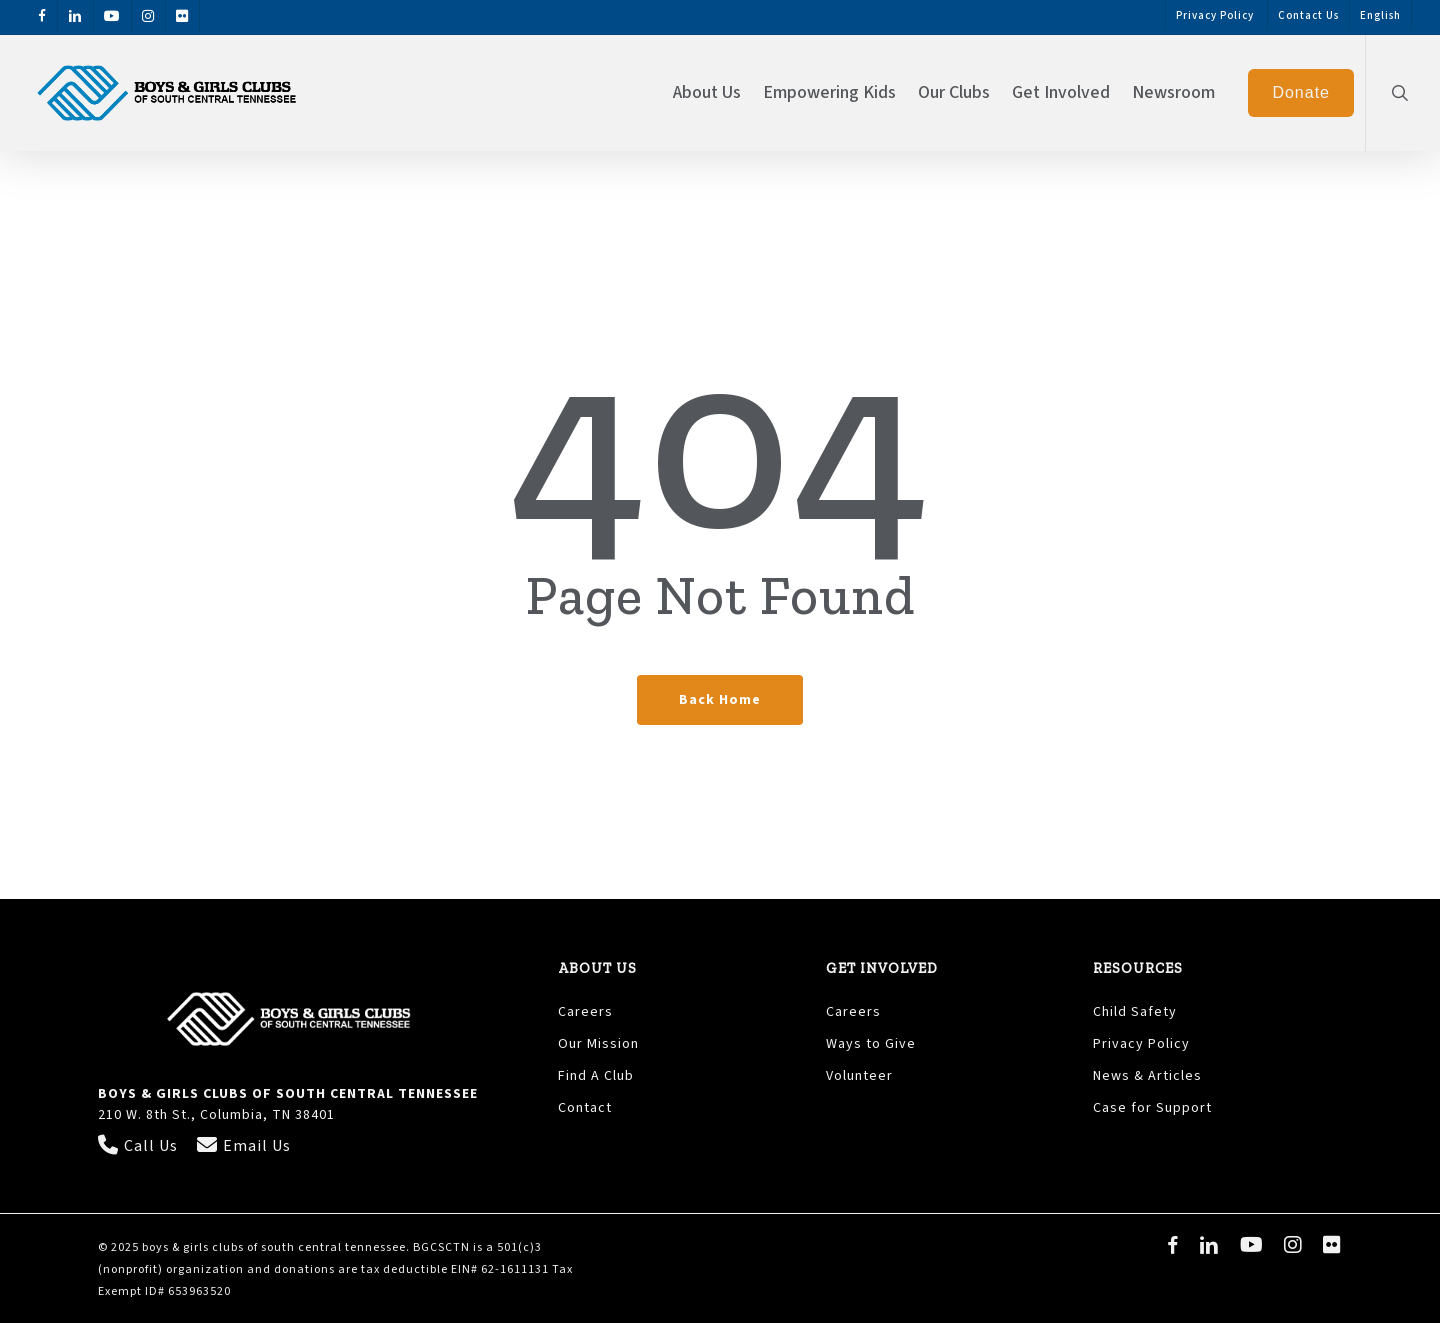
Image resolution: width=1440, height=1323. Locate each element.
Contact (585, 1108)
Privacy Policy (1143, 1044)
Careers (585, 1012)
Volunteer (859, 1076)
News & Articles (1147, 1076)
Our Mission (598, 1044)
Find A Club (596, 1076)
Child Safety (1135, 1012)
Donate (1301, 92)
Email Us (244, 1146)
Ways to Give (871, 1044)
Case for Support (1152, 1108)
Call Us (140, 1146)
